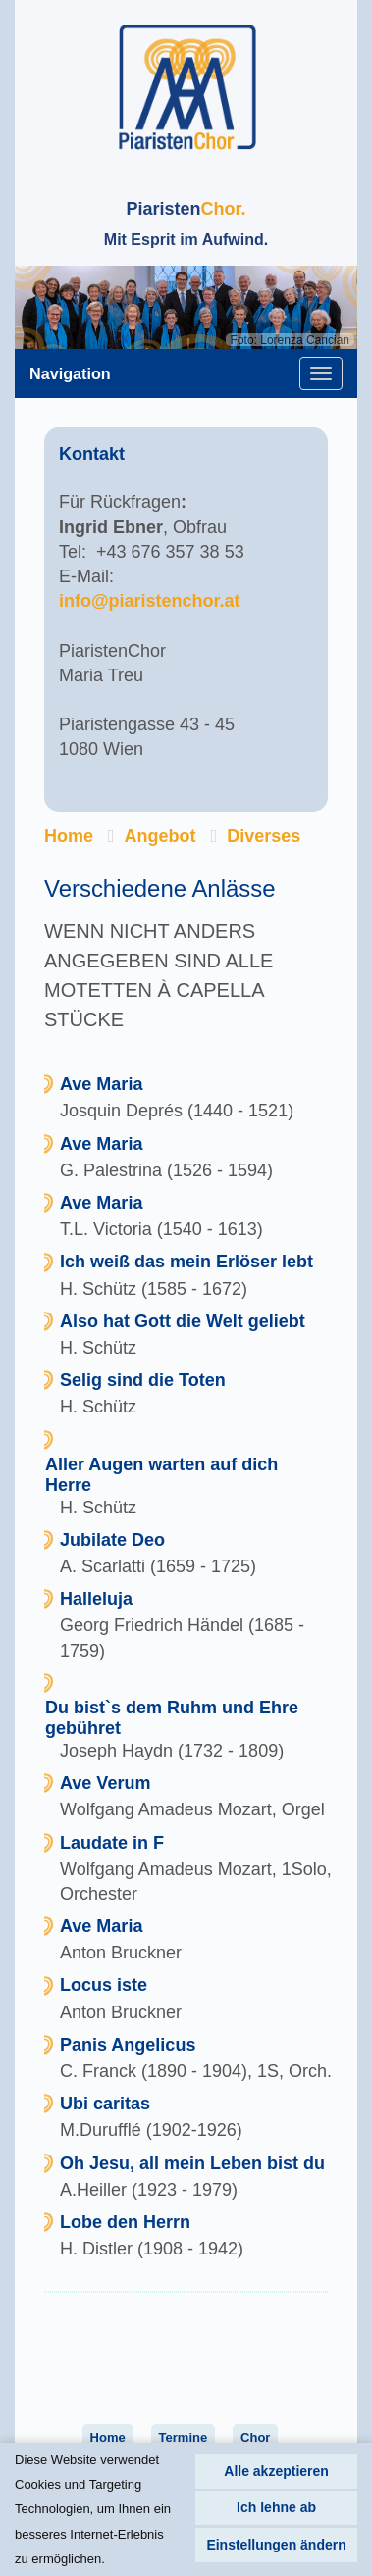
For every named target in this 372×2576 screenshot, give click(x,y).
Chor (255, 2437)
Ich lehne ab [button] (276, 2507)
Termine (183, 2437)
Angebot (160, 836)
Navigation (70, 373)
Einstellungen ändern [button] (275, 2544)
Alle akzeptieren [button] (276, 2471)
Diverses (263, 836)
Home (68, 836)
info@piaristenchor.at (149, 601)
